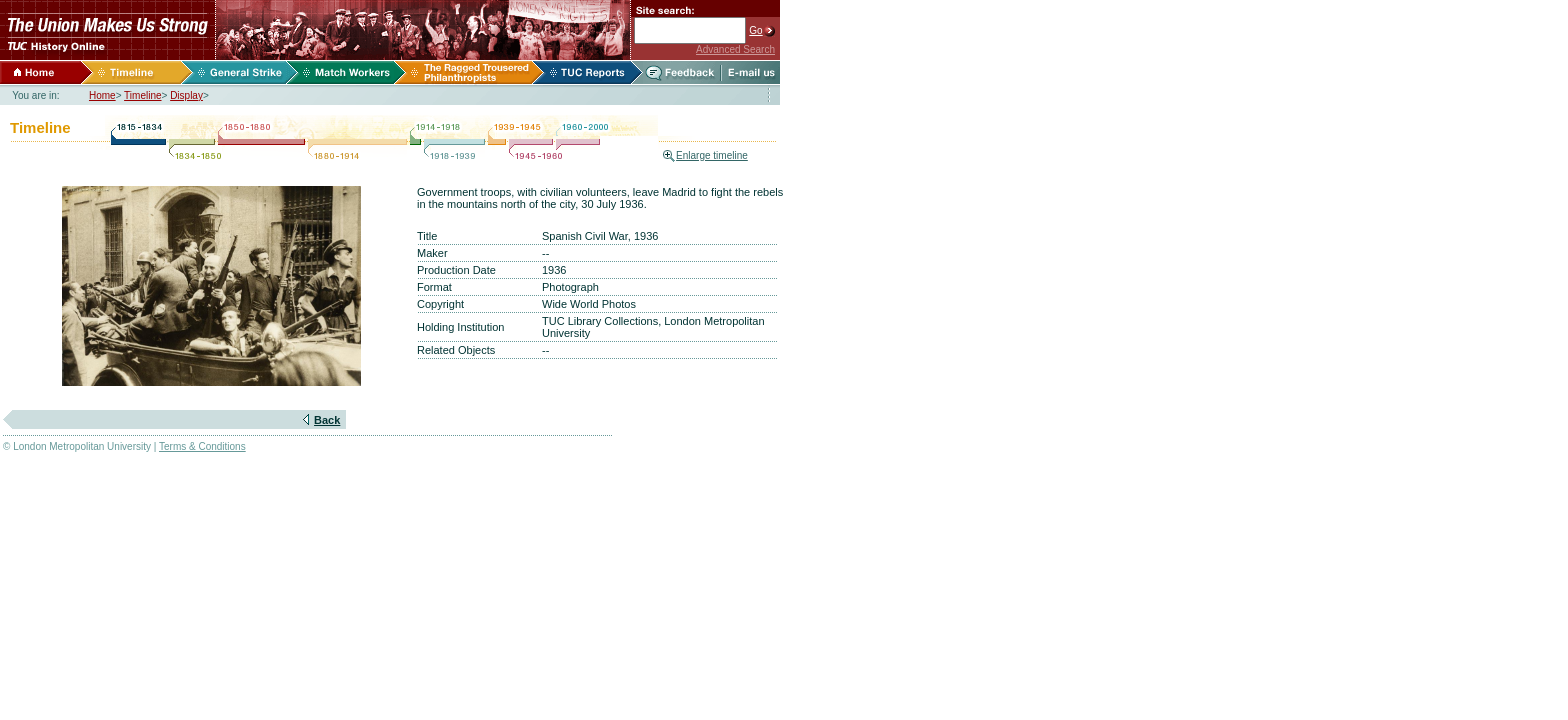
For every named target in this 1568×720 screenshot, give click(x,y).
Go (755, 30)
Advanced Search (735, 49)
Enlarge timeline (712, 155)
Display (186, 95)
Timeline (142, 95)
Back (327, 420)
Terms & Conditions (202, 446)
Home (102, 95)
